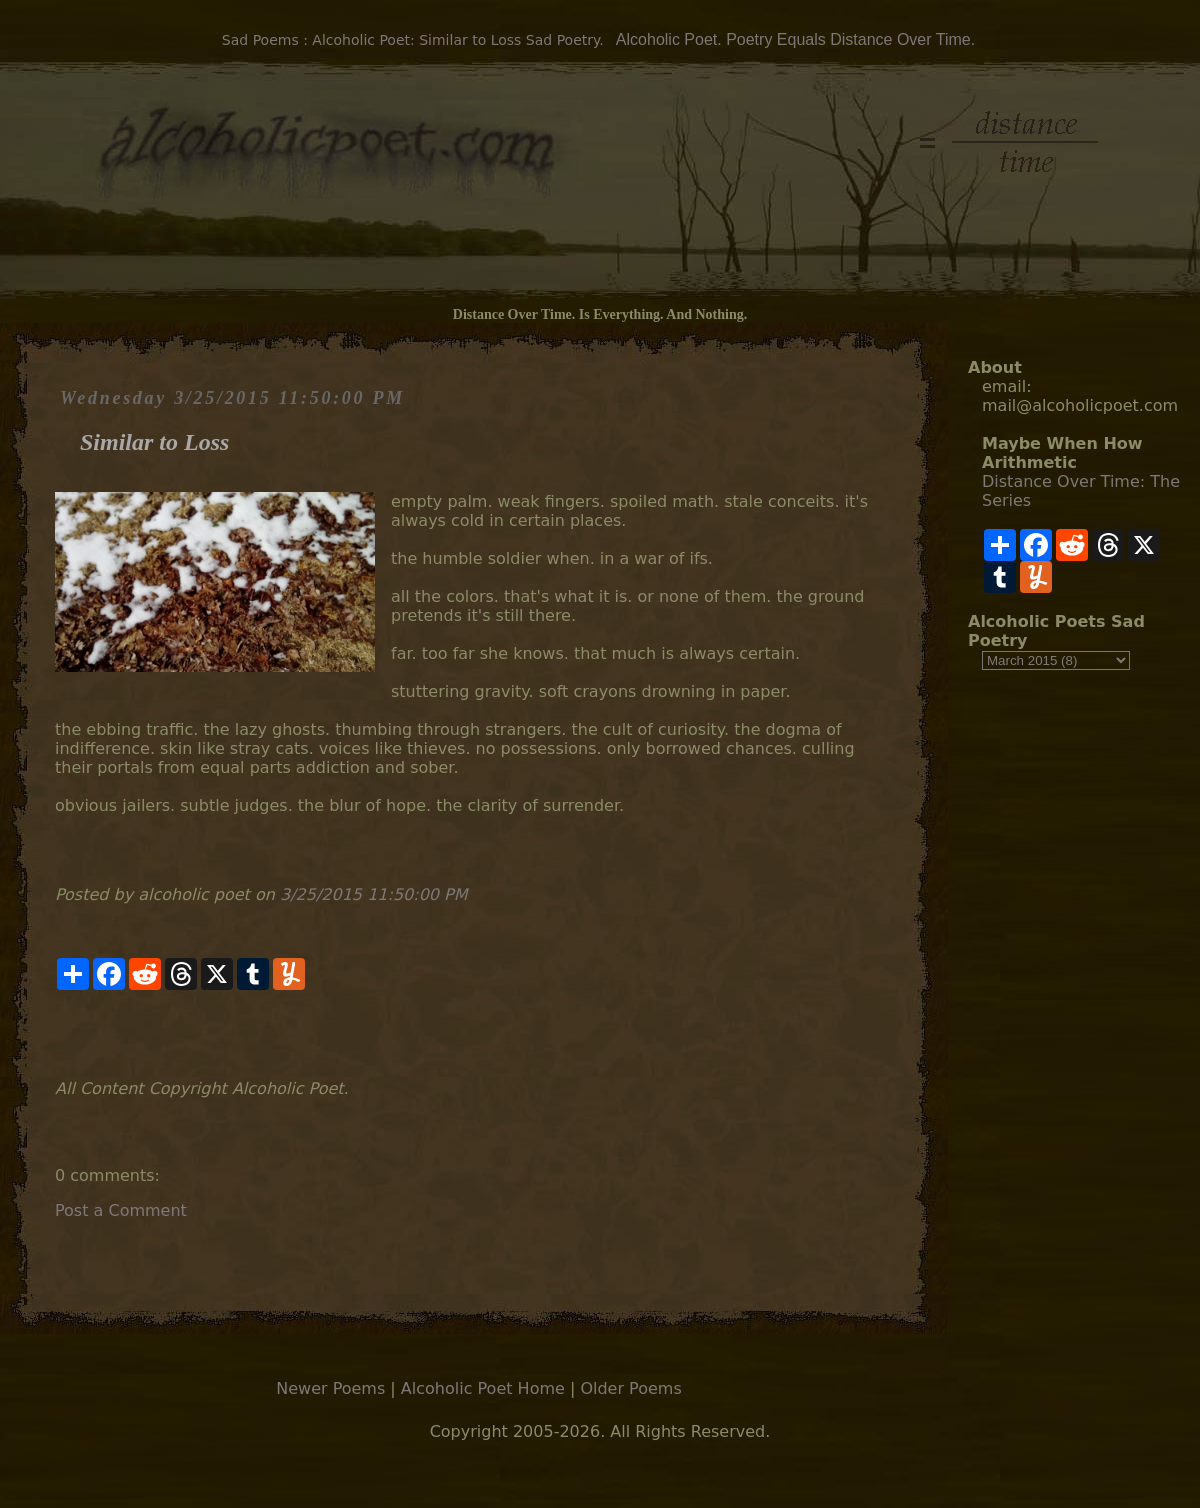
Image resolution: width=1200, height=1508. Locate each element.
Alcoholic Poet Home (483, 1388)
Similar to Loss (154, 442)
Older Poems (630, 1388)
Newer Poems (330, 1388)
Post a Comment (121, 1210)
